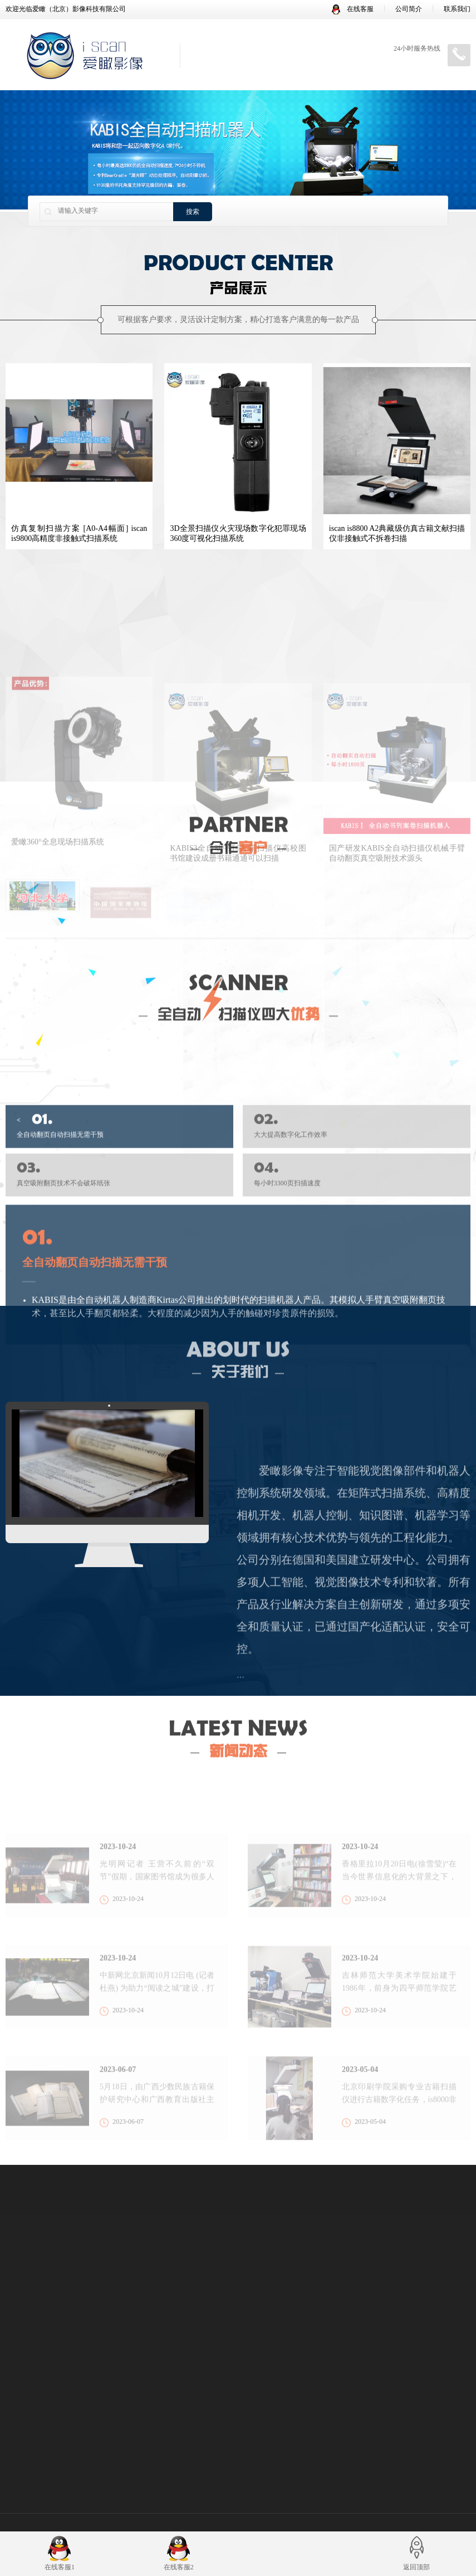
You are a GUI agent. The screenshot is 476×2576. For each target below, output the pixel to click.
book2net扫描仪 (258, 2182)
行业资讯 (284, 2424)
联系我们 (457, 9)
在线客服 (353, 9)
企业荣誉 (19, 2436)
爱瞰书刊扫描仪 (77, 2182)
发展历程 (19, 2449)
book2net (202, 2182)
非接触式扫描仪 (146, 2182)
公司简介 (408, 9)
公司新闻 (284, 2410)
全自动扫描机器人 (329, 2182)
